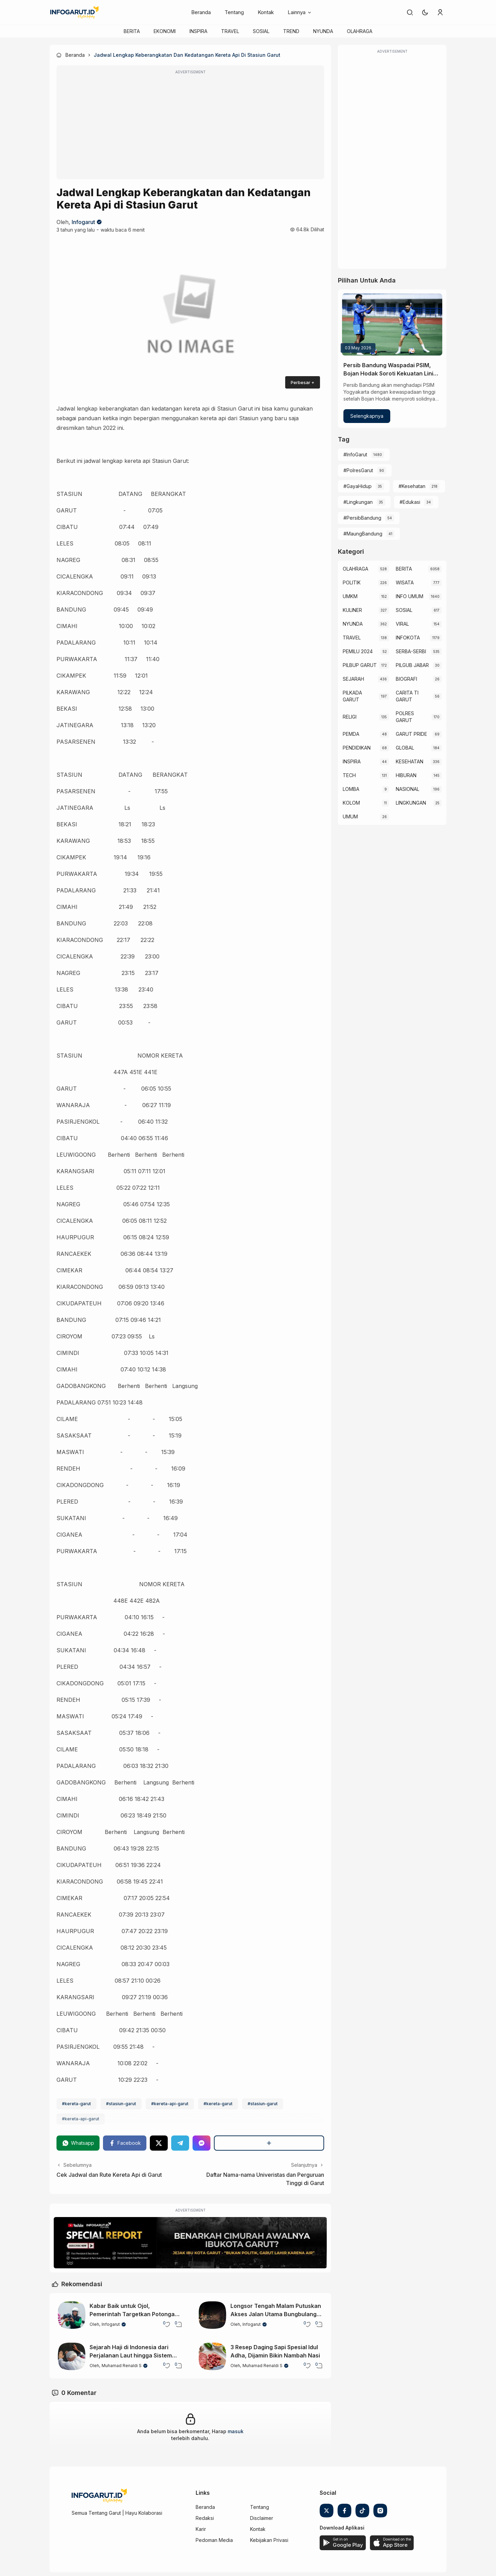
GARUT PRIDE (411, 734)
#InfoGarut (355, 454)
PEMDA (351, 734)
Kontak (266, 12)
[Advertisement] (190, 127)
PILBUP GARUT (360, 665)
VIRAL (402, 624)
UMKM (350, 596)
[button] (425, 12)
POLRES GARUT (405, 716)
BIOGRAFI (406, 679)
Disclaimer (261, 2518)
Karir (201, 2529)
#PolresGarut (358, 470)
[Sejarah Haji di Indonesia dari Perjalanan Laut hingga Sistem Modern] (71, 2356)
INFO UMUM (409, 596)
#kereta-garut (76, 2103)
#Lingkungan (358, 502)
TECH (349, 775)
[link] (410, 12)
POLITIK (352, 582)
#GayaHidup (357, 486)
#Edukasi (410, 502)
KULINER (352, 610)
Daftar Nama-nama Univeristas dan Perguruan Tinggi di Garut (265, 2178)
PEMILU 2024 (358, 651)
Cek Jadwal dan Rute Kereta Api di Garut (109, 2174)
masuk (236, 2431)
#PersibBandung (362, 518)
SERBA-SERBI (411, 651)
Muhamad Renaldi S (122, 2365)
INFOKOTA (408, 637)
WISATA (405, 582)
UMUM (350, 816)
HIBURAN (406, 775)
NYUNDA (323, 31)
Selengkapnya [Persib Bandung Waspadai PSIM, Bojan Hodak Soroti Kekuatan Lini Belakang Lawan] (366, 416)
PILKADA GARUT (352, 696)
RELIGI (349, 717)
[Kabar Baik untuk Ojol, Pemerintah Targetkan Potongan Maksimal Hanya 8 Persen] (71, 2315)
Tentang (234, 12)
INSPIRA (198, 31)
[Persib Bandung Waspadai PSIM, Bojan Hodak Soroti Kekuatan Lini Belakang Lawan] (392, 325)
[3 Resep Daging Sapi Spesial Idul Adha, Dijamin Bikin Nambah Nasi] (212, 2356)
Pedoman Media (214, 2540)
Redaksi (205, 2518)
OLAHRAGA (359, 31)
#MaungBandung (362, 534)
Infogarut (83, 222)
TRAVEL (230, 31)
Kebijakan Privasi (269, 2540)
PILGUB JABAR (412, 665)
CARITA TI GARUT (407, 696)
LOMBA (351, 789)
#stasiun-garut (121, 2103)
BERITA (132, 31)
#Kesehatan (412, 486)
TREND (291, 31)
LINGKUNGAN (411, 803)
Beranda (201, 12)
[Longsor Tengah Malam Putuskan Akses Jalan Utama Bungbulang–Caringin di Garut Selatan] (212, 2315)
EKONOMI (165, 31)
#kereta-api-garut (169, 2103)
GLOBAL (405, 748)
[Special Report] (190, 2242)
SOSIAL (261, 31)
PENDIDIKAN (357, 748)
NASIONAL (407, 789)
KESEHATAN (409, 761)
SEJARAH (353, 679)
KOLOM (351, 803)
